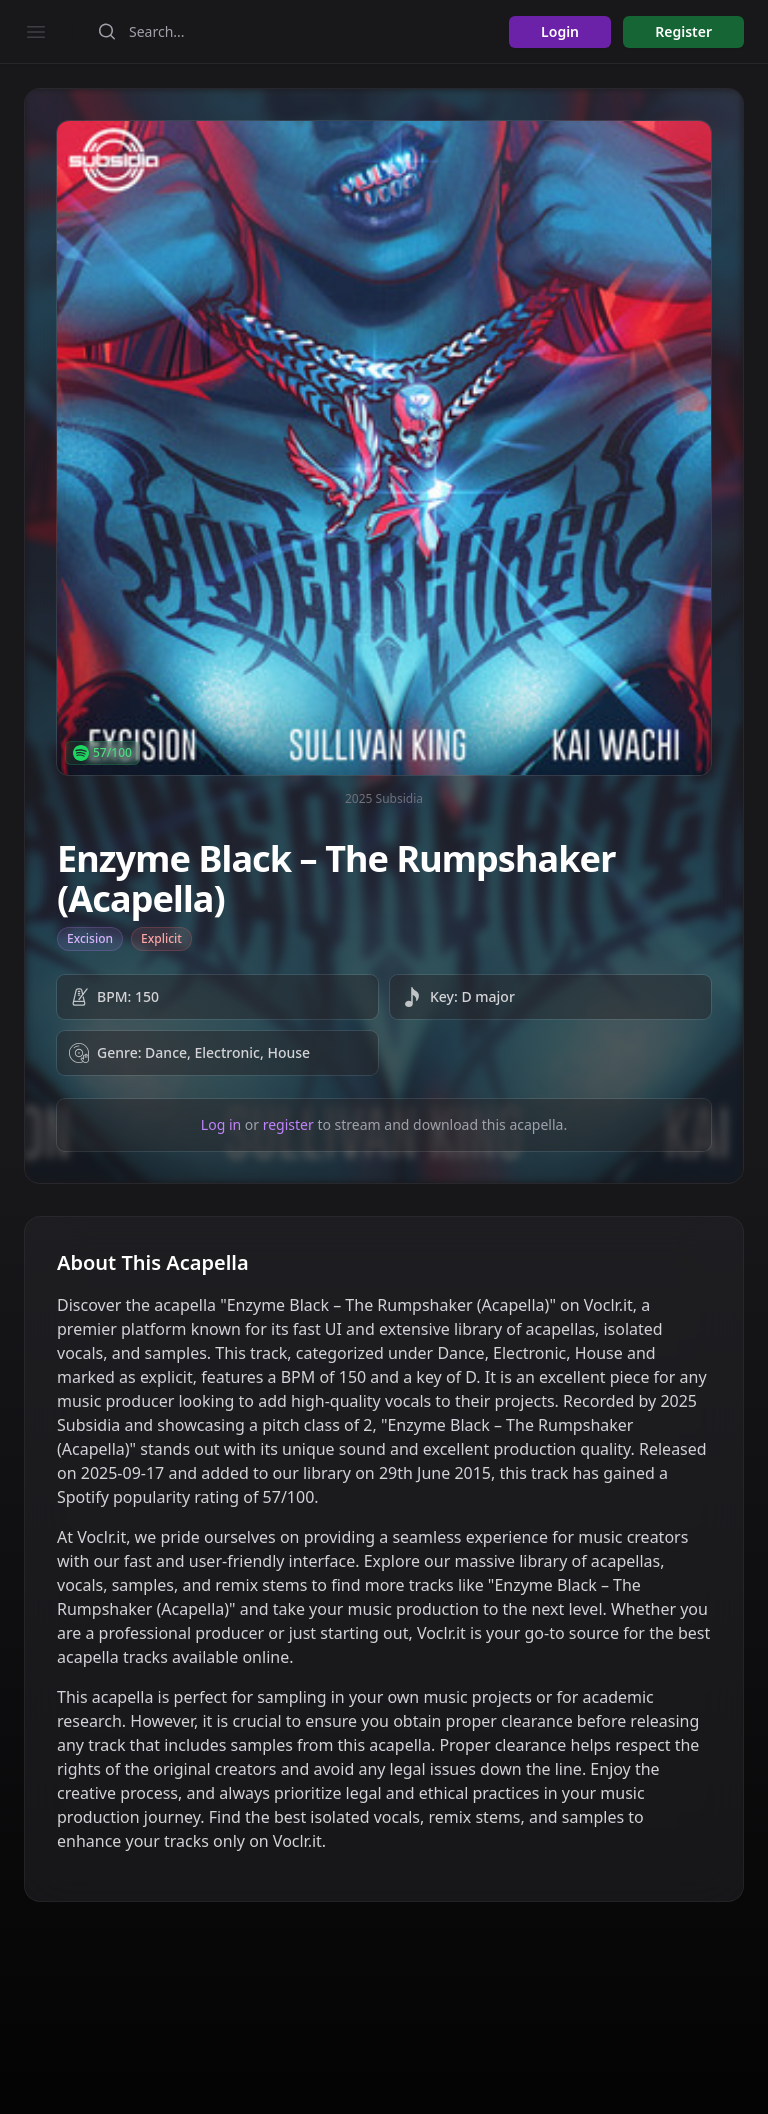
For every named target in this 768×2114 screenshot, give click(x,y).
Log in (221, 1124)
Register (683, 31)
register (288, 1124)
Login (560, 31)
